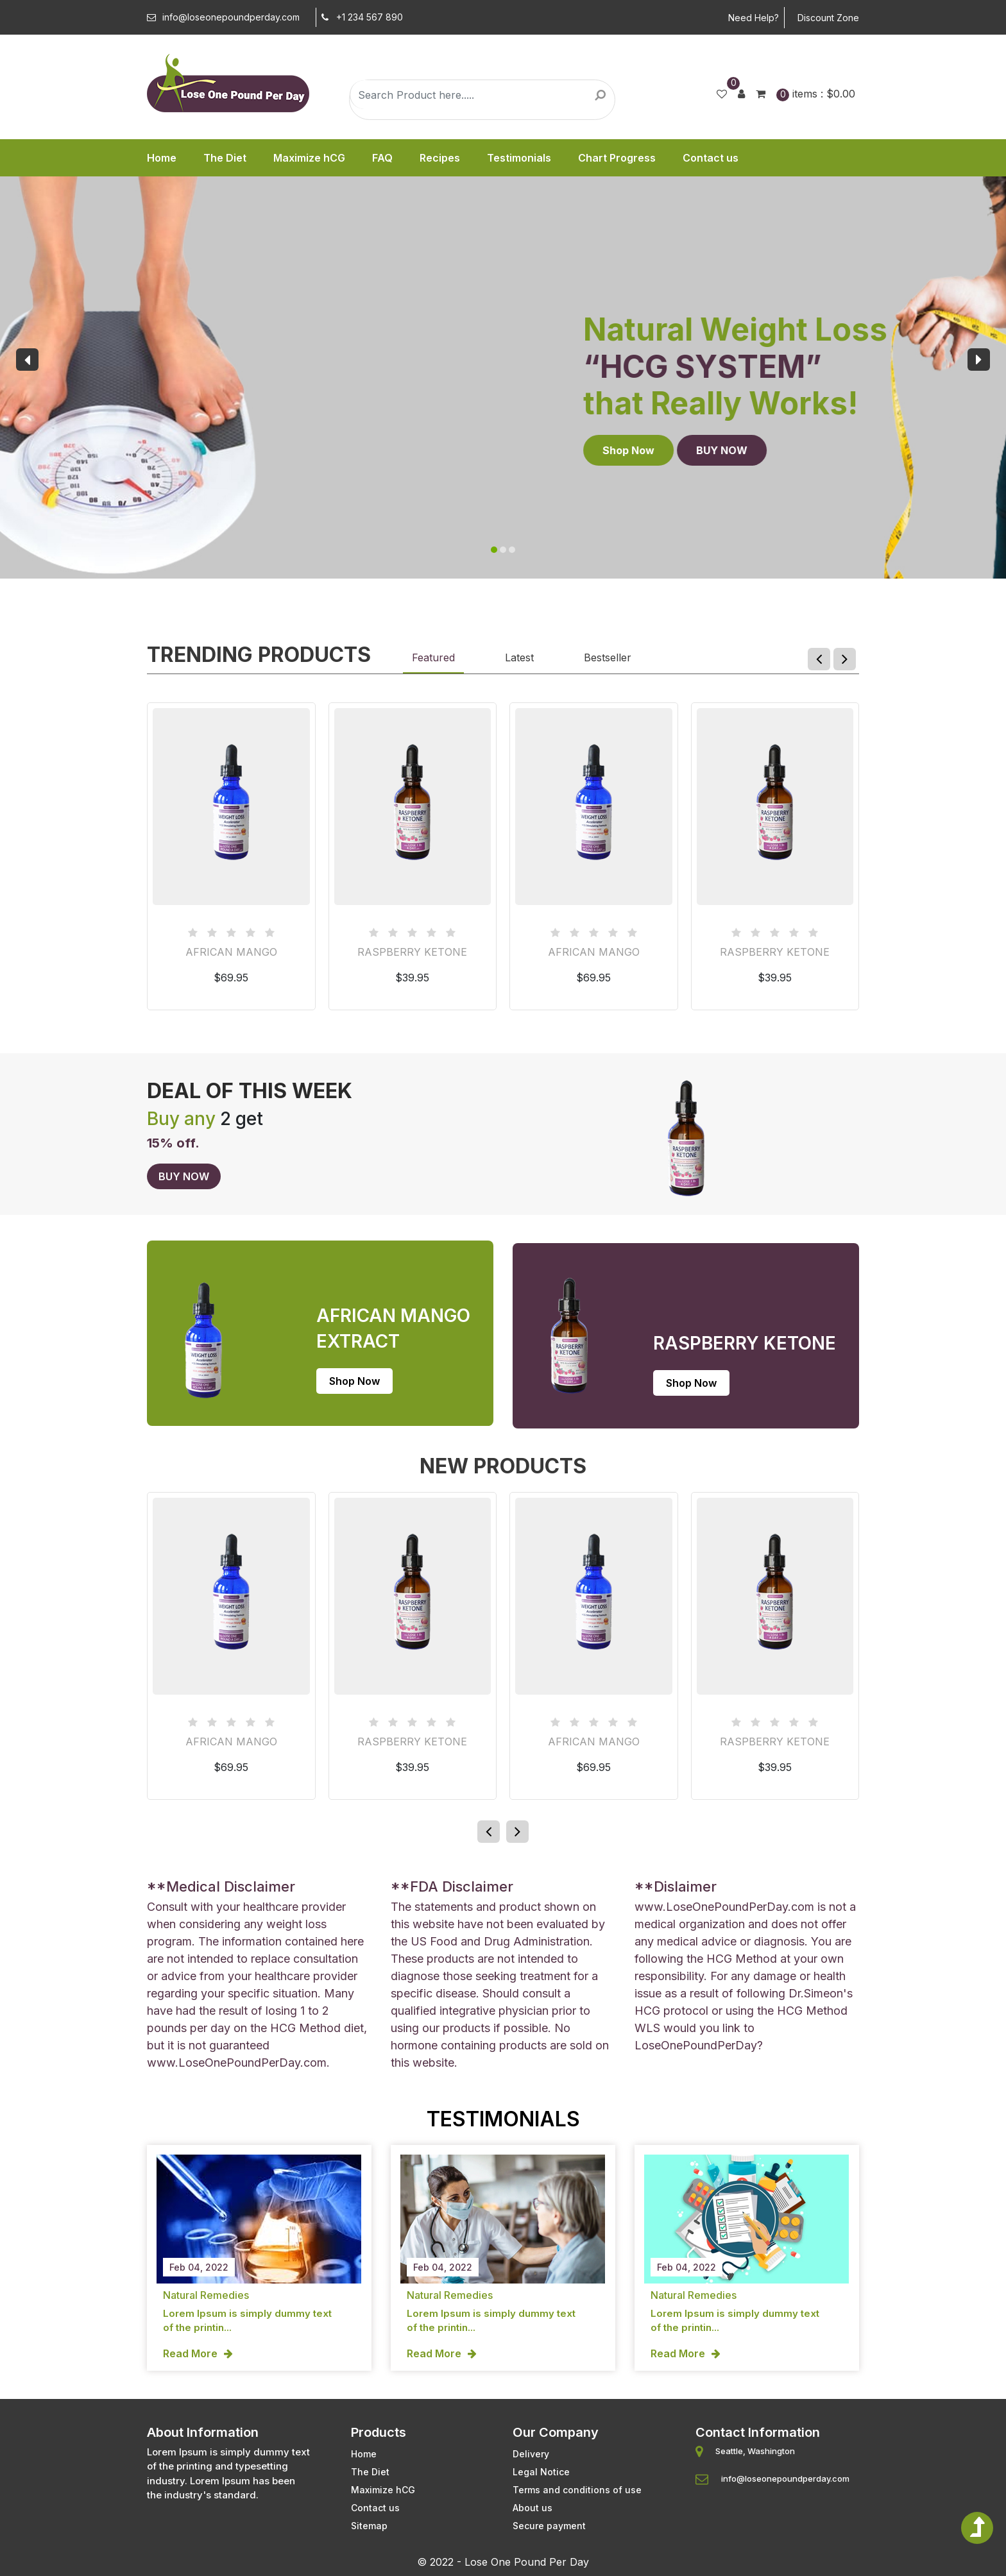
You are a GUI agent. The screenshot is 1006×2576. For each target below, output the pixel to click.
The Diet (224, 157)
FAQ (382, 157)
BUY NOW (172, 450)
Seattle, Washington (755, 2438)
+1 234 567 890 (359, 17)
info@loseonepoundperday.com (223, 17)
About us (532, 2494)
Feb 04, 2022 (198, 2256)
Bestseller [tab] (607, 657)
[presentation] (27, 359)
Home (161, 157)
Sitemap (369, 2512)
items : (815, 93)
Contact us (710, 157)
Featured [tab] (433, 657)
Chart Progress (617, 157)
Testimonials (519, 157)
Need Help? (753, 17)
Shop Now (79, 450)
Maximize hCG (309, 157)
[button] (494, 550)
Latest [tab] (519, 657)
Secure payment (549, 2512)
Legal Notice (541, 2458)
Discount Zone (828, 17)
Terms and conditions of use (577, 2476)
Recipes (440, 157)
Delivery (531, 2441)
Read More (190, 2343)
